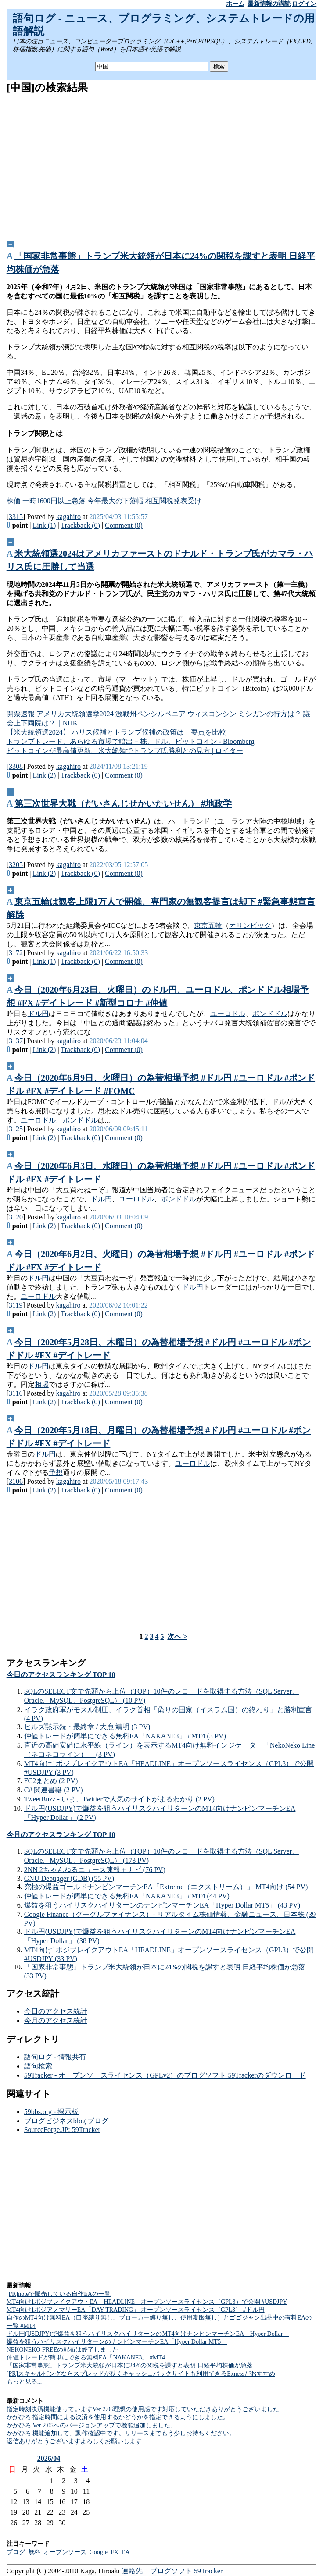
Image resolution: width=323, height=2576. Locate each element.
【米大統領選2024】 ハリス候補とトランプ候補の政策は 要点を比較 (116, 732)
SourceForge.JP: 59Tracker (62, 2129)
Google (99, 2552)
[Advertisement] (162, 164)
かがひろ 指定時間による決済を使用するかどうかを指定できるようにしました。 (118, 2417)
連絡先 (132, 2571)
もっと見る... (24, 2381)
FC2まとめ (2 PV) (51, 1780)
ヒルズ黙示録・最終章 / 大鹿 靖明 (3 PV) (87, 1726)
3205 (16, 864)
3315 (16, 516)
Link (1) (44, 525)
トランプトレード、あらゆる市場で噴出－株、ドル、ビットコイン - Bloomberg (131, 741)
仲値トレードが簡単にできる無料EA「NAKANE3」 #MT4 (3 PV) (125, 1736)
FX (114, 2552)
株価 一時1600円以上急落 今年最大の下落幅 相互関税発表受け (104, 501)
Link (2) (44, 775)
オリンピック (250, 925)
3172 (16, 952)
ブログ (16, 2552)
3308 (16, 766)
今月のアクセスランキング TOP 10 (61, 1834)
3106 (16, 1481)
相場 (42, 1384)
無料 (34, 2552)
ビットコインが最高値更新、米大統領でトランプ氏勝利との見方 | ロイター (125, 750)
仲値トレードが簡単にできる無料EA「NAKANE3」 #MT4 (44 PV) (127, 1896)
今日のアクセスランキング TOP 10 (61, 1674)
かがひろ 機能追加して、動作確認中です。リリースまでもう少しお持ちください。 (121, 2433)
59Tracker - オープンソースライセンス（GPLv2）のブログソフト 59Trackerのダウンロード (165, 2075)
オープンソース (64, 2552)
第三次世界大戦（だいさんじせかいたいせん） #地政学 (123, 803)
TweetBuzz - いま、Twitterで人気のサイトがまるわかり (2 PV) (119, 1799)
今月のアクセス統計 (55, 2020)
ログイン (304, 3)
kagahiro (68, 516)
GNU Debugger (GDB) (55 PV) (69, 1878)
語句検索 (38, 2066)
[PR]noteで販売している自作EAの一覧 (59, 2294)
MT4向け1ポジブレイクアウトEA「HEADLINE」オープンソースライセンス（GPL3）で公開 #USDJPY (147, 2302)
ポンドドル (269, 1013)
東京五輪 (208, 925)
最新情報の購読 (269, 3)
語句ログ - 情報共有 (55, 2057)
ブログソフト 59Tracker (186, 2571)
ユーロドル (227, 1013)
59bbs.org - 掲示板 (51, 2111)
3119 (15, 1305)
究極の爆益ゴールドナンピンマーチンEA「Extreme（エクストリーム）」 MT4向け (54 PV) (166, 1886)
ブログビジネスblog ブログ (66, 2121)
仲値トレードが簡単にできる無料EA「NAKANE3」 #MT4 (86, 2357)
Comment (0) (124, 525)
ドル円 (38, 1013)
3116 (15, 1393)
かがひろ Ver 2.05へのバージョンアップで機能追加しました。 (91, 2425)
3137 (16, 1041)
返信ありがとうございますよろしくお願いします (74, 2441)
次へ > (177, 1636)
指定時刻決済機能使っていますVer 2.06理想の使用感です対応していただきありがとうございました (143, 2409)
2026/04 (48, 2458)
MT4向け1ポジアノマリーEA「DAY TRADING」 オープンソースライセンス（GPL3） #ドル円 (136, 2309)
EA (125, 2552)
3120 (16, 1217)
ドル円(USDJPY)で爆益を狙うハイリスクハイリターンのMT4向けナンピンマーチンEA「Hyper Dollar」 (148, 2334)
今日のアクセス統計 (55, 2011)
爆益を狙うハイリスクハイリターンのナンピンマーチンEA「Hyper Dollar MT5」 (117, 2341)
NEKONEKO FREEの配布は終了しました (63, 2349)
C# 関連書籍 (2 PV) (53, 1790)
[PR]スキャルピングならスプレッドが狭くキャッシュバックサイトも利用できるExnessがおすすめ (141, 2373)
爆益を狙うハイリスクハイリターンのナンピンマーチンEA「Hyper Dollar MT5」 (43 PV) (162, 1905)
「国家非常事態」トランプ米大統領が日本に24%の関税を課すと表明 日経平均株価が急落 (130, 2365)
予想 (56, 1472)
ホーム (235, 3)
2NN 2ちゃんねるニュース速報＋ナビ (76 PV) (94, 1869)
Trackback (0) (80, 525)
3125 (16, 1129)
